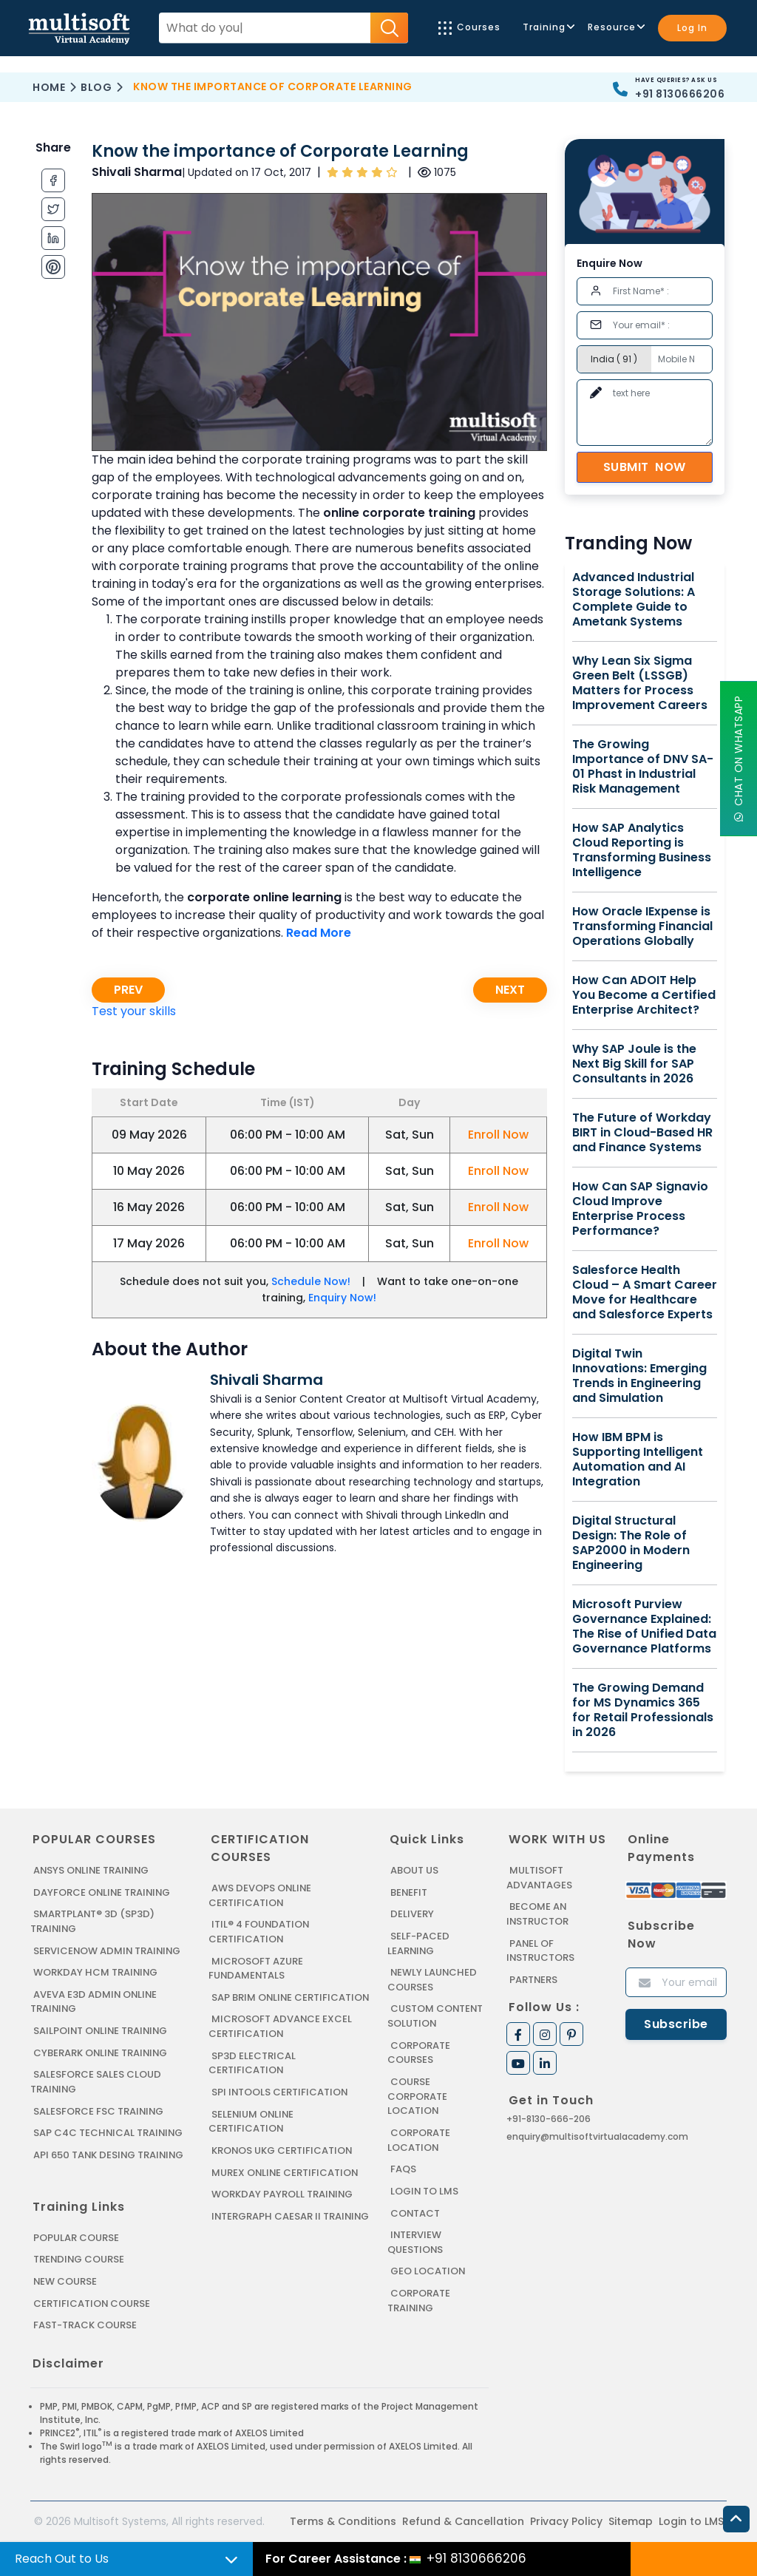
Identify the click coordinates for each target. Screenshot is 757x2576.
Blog (96, 87)
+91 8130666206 (679, 94)
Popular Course (76, 2236)
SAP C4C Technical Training (108, 2132)
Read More (318, 932)
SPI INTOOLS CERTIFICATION (280, 2105)
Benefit (409, 1892)
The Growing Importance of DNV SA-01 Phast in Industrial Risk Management (642, 766)
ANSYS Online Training (92, 1870)
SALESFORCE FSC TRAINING (99, 2110)
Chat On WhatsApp (738, 759)
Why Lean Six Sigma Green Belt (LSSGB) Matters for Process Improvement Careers (639, 683)
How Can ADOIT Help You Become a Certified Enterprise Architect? (644, 995)
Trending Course (79, 2258)
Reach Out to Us (62, 2558)
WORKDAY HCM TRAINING (95, 1972)
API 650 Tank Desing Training (109, 2153)
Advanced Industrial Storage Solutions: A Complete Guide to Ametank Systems (633, 599)
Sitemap (630, 2519)
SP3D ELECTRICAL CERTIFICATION (251, 2076)
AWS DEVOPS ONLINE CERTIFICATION (260, 1895)
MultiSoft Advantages (539, 1877)
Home (49, 87)
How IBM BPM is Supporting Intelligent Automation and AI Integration (637, 1459)
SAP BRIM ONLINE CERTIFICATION (250, 2004)
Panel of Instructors (540, 1950)
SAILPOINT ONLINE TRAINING (102, 2030)
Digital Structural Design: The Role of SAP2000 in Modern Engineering (631, 1543)
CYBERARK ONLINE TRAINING (101, 2052)
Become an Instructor (537, 1913)
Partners (533, 1979)
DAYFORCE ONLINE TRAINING (102, 1892)
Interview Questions (415, 2240)
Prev (128, 989)
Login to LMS (424, 2190)
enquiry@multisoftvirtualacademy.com (597, 2136)
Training (548, 27)
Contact (415, 2211)
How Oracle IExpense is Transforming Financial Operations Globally (642, 926)
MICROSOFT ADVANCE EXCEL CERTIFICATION (280, 2040)
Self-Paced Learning (418, 1943)
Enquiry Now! (342, 1297)
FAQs (403, 2167)
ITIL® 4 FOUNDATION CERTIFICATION (259, 1931)
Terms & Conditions (343, 2519)
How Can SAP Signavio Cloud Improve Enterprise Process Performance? (640, 1208)
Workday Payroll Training (282, 2207)
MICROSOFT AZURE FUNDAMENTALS (255, 1967)
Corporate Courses (418, 2052)
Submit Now (644, 466)
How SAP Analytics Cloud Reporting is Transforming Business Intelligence (641, 850)
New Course (65, 2280)
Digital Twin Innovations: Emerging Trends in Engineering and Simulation (639, 1376)
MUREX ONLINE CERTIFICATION (285, 2185)
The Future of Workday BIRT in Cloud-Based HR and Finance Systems (642, 1133)
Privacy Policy (566, 2519)
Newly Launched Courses (432, 1979)
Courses (469, 28)
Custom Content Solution (435, 2016)
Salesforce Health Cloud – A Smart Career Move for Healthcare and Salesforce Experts (644, 1292)
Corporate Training (418, 2298)
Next (510, 989)
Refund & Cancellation (463, 2519)
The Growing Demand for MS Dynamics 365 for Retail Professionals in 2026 (642, 1710)
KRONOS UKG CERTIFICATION (282, 2164)
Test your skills (134, 1011)
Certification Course (92, 2301)
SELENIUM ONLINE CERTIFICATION (252, 2135)
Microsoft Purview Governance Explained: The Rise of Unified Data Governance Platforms (644, 1626)
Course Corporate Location (417, 2095)
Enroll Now (498, 1134)
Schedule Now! (310, 1281)
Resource (615, 27)
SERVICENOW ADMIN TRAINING (108, 1950)
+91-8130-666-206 (548, 2118)
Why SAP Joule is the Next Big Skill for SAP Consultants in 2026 (634, 1064)
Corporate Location (418, 2138)
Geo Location (428, 2270)
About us (414, 1870)
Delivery (411, 1914)
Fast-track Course (85, 2323)
